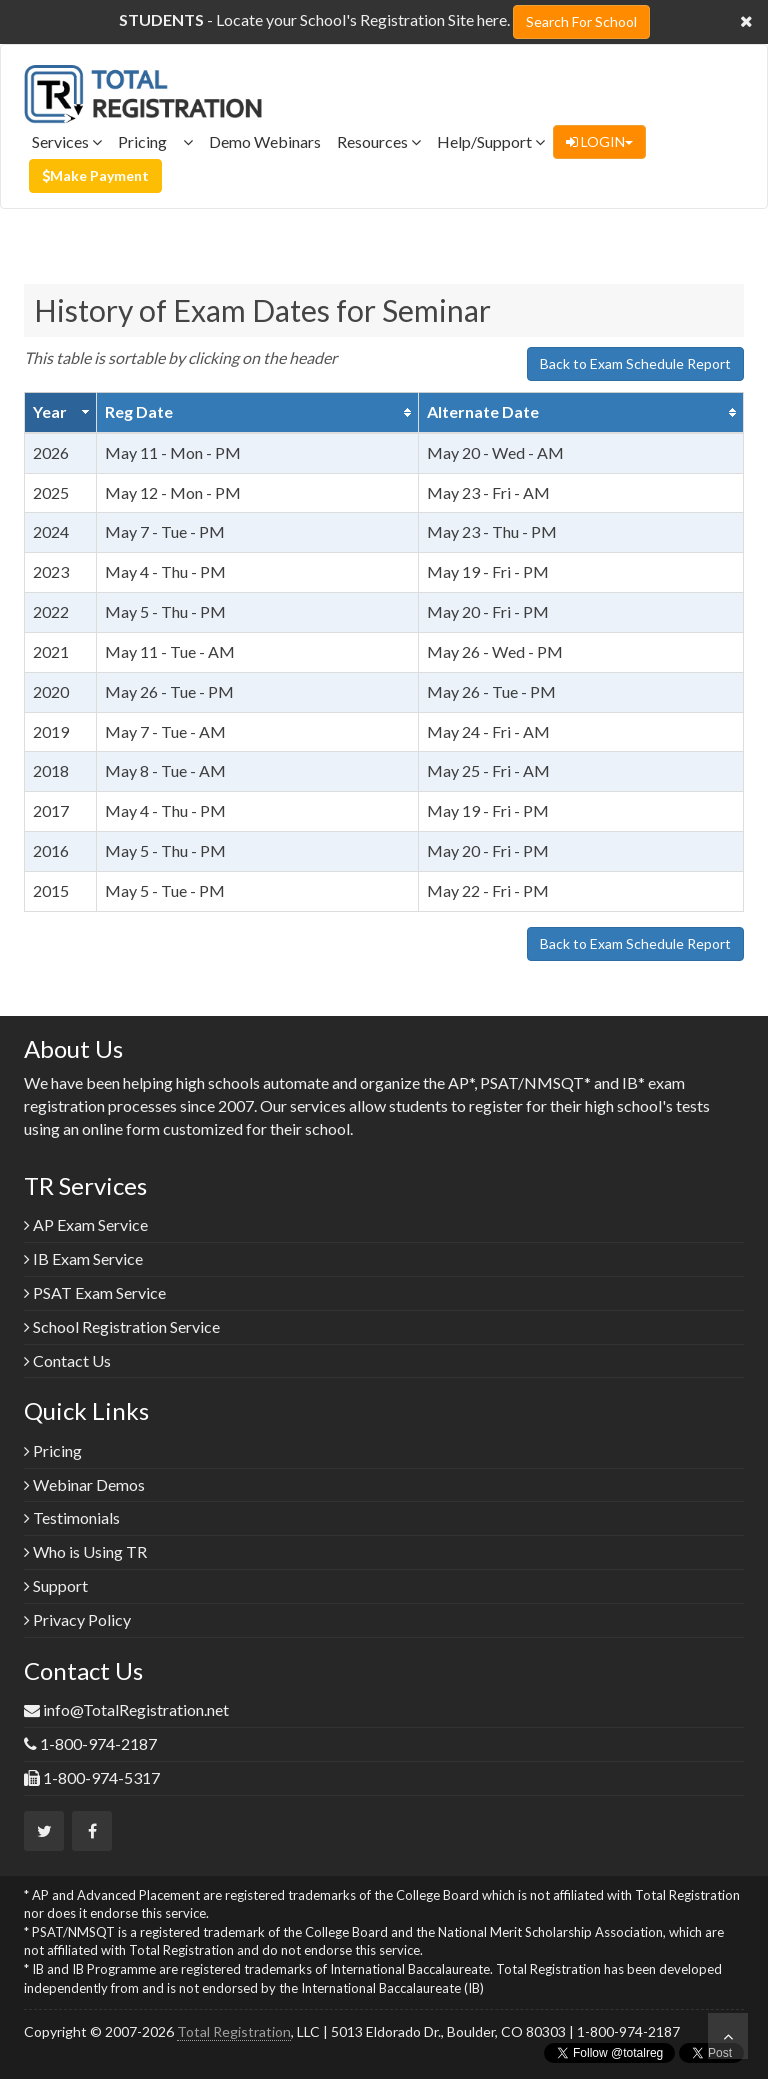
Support (56, 1585)
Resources (379, 141)
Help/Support (491, 141)
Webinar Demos (84, 1484)
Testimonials (72, 1517)
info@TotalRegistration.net (136, 1709)
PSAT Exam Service (95, 1292)
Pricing (155, 141)
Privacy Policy (77, 1619)
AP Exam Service (86, 1224)
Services (67, 141)
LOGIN (599, 141)
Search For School (581, 21)
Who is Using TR (85, 1551)
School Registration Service (122, 1326)
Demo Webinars (265, 141)
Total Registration (234, 2031)
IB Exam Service (83, 1258)
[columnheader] (61, 412)
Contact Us (67, 1360)
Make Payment (95, 175)
